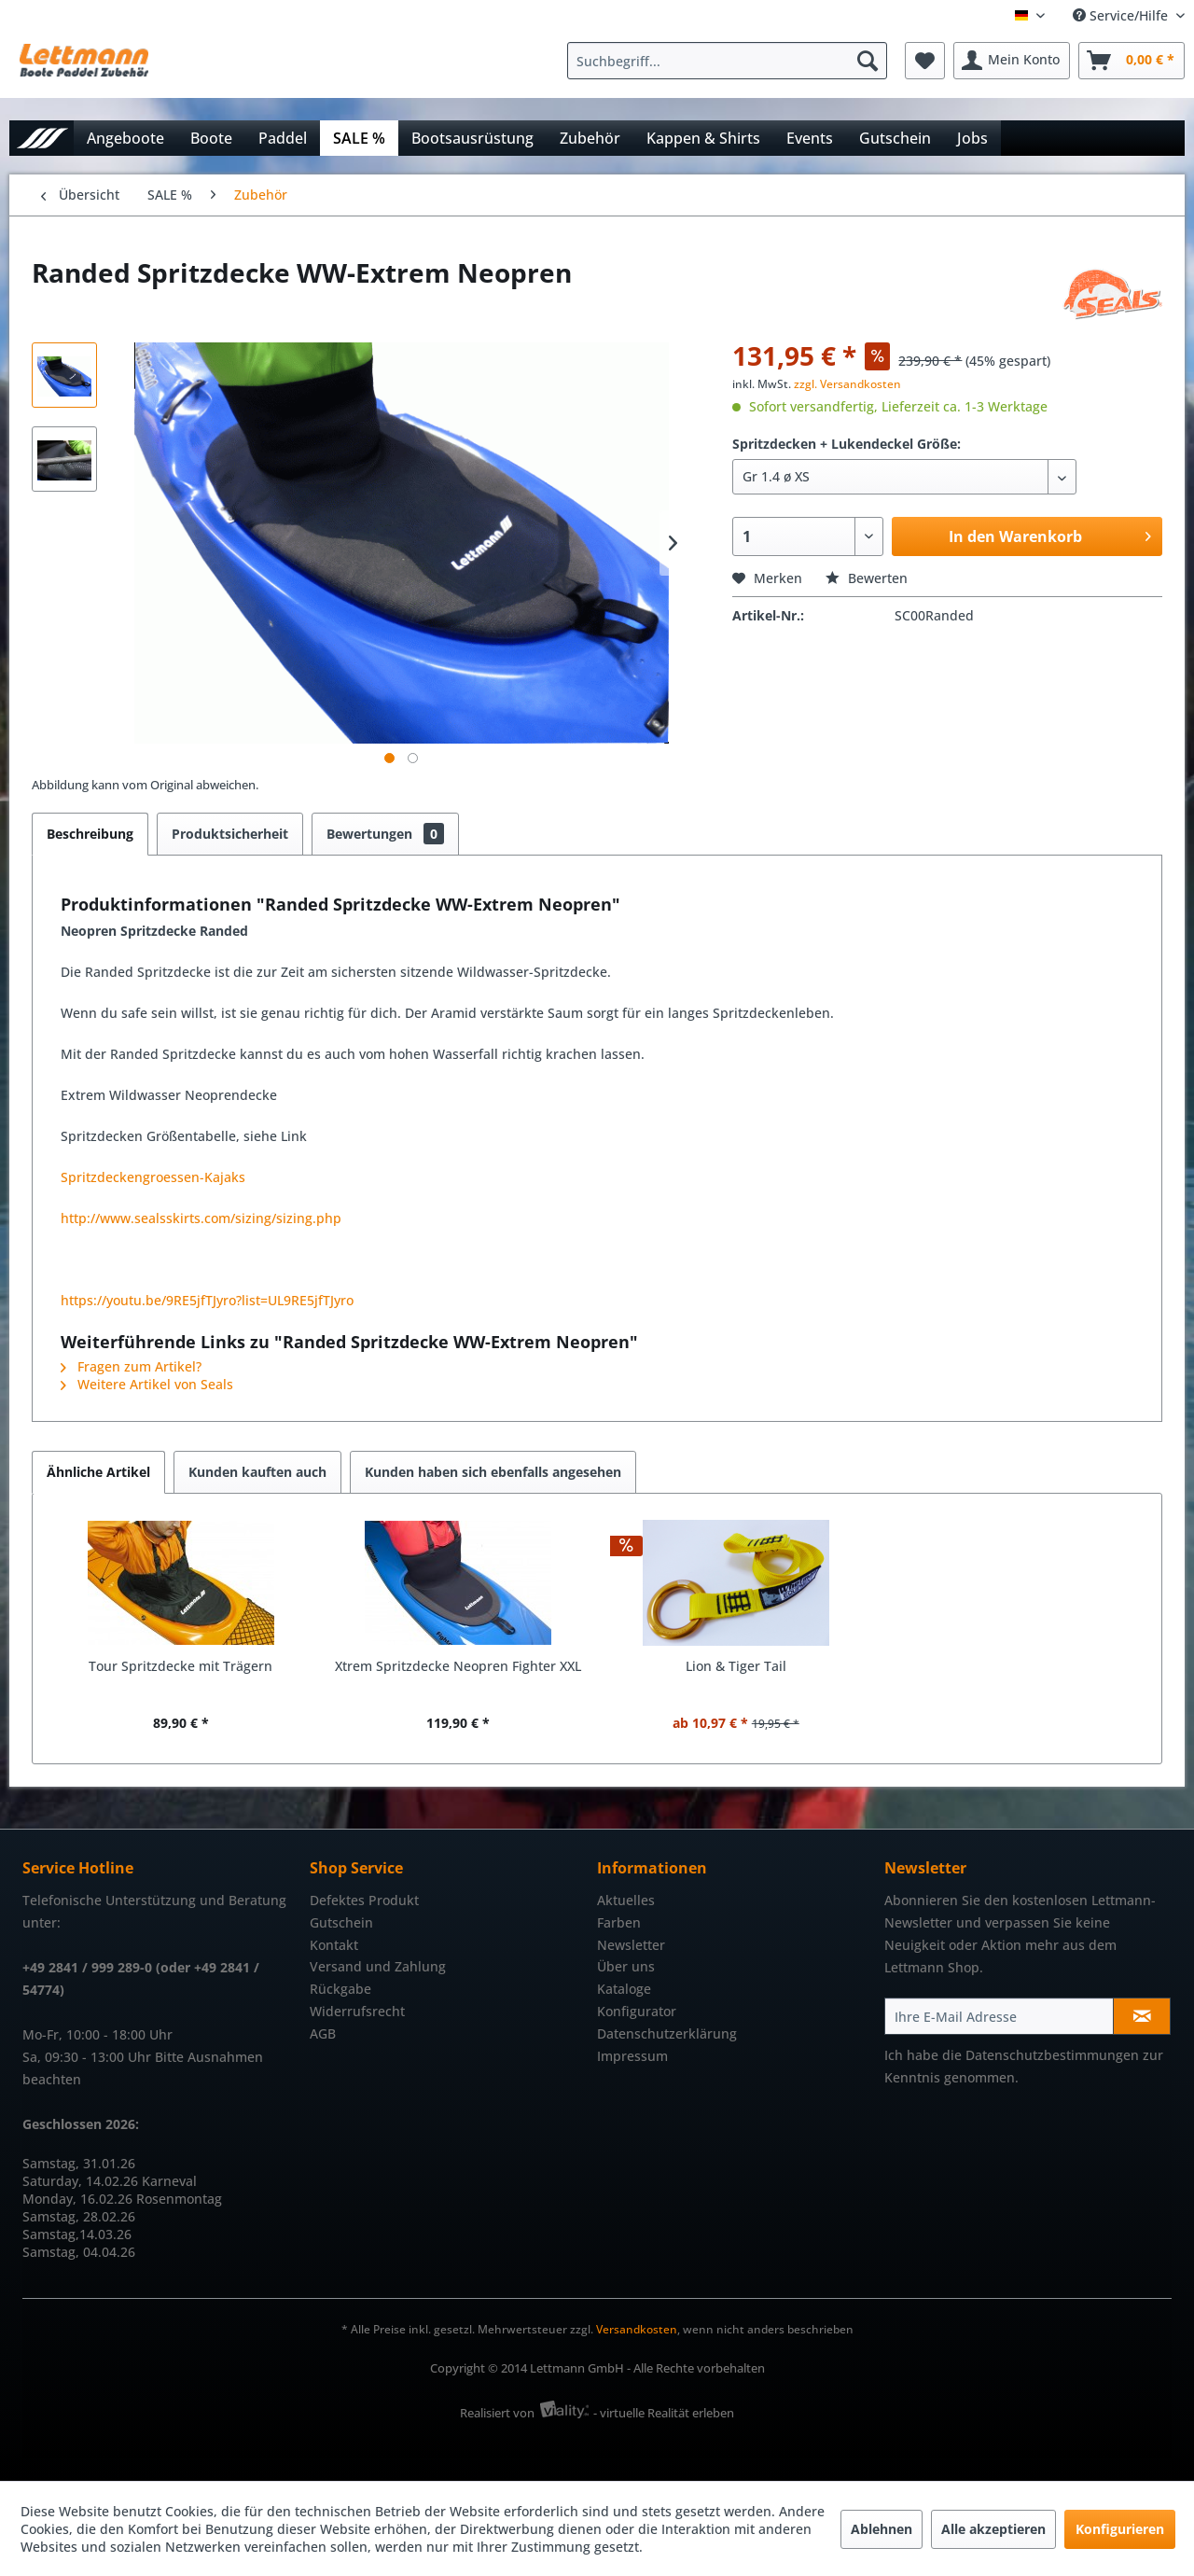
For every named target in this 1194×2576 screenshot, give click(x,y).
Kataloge (624, 1989)
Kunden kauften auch (257, 1472)
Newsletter (631, 1945)
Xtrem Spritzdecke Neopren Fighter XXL (458, 1666)
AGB (323, 2033)
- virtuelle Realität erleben (663, 2412)
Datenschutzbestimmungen (1052, 2055)
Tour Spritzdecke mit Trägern (180, 1666)
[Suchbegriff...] (727, 60)
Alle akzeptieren (993, 2529)
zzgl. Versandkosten (847, 384)
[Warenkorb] (1131, 60)
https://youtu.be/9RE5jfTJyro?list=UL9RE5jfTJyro (207, 1300)
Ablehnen (881, 2529)
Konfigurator (636, 2011)
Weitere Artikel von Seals (147, 1384)
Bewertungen (385, 833)
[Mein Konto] (1011, 60)
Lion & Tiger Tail (736, 1666)
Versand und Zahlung (378, 1966)
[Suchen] (867, 60)
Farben (619, 1922)
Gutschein (341, 1922)
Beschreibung (90, 833)
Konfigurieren (1120, 2529)
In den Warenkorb (1050, 534)
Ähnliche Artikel (98, 1472)
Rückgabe (340, 1989)
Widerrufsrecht (357, 2011)
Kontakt (334, 1945)
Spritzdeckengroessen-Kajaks (153, 1177)
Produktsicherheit (230, 833)
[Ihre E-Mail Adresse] (999, 2016)
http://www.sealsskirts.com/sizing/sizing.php (201, 1218)
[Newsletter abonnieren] (1142, 2016)
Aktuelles (626, 1900)
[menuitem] (731, 60)
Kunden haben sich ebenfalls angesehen (493, 1472)
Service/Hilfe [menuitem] (1122, 15)
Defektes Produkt (364, 1900)
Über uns (626, 1966)
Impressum (632, 2056)
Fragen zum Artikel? (131, 1366)
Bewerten (867, 578)
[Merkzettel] (925, 60)
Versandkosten (636, 2329)
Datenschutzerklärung (667, 2033)
